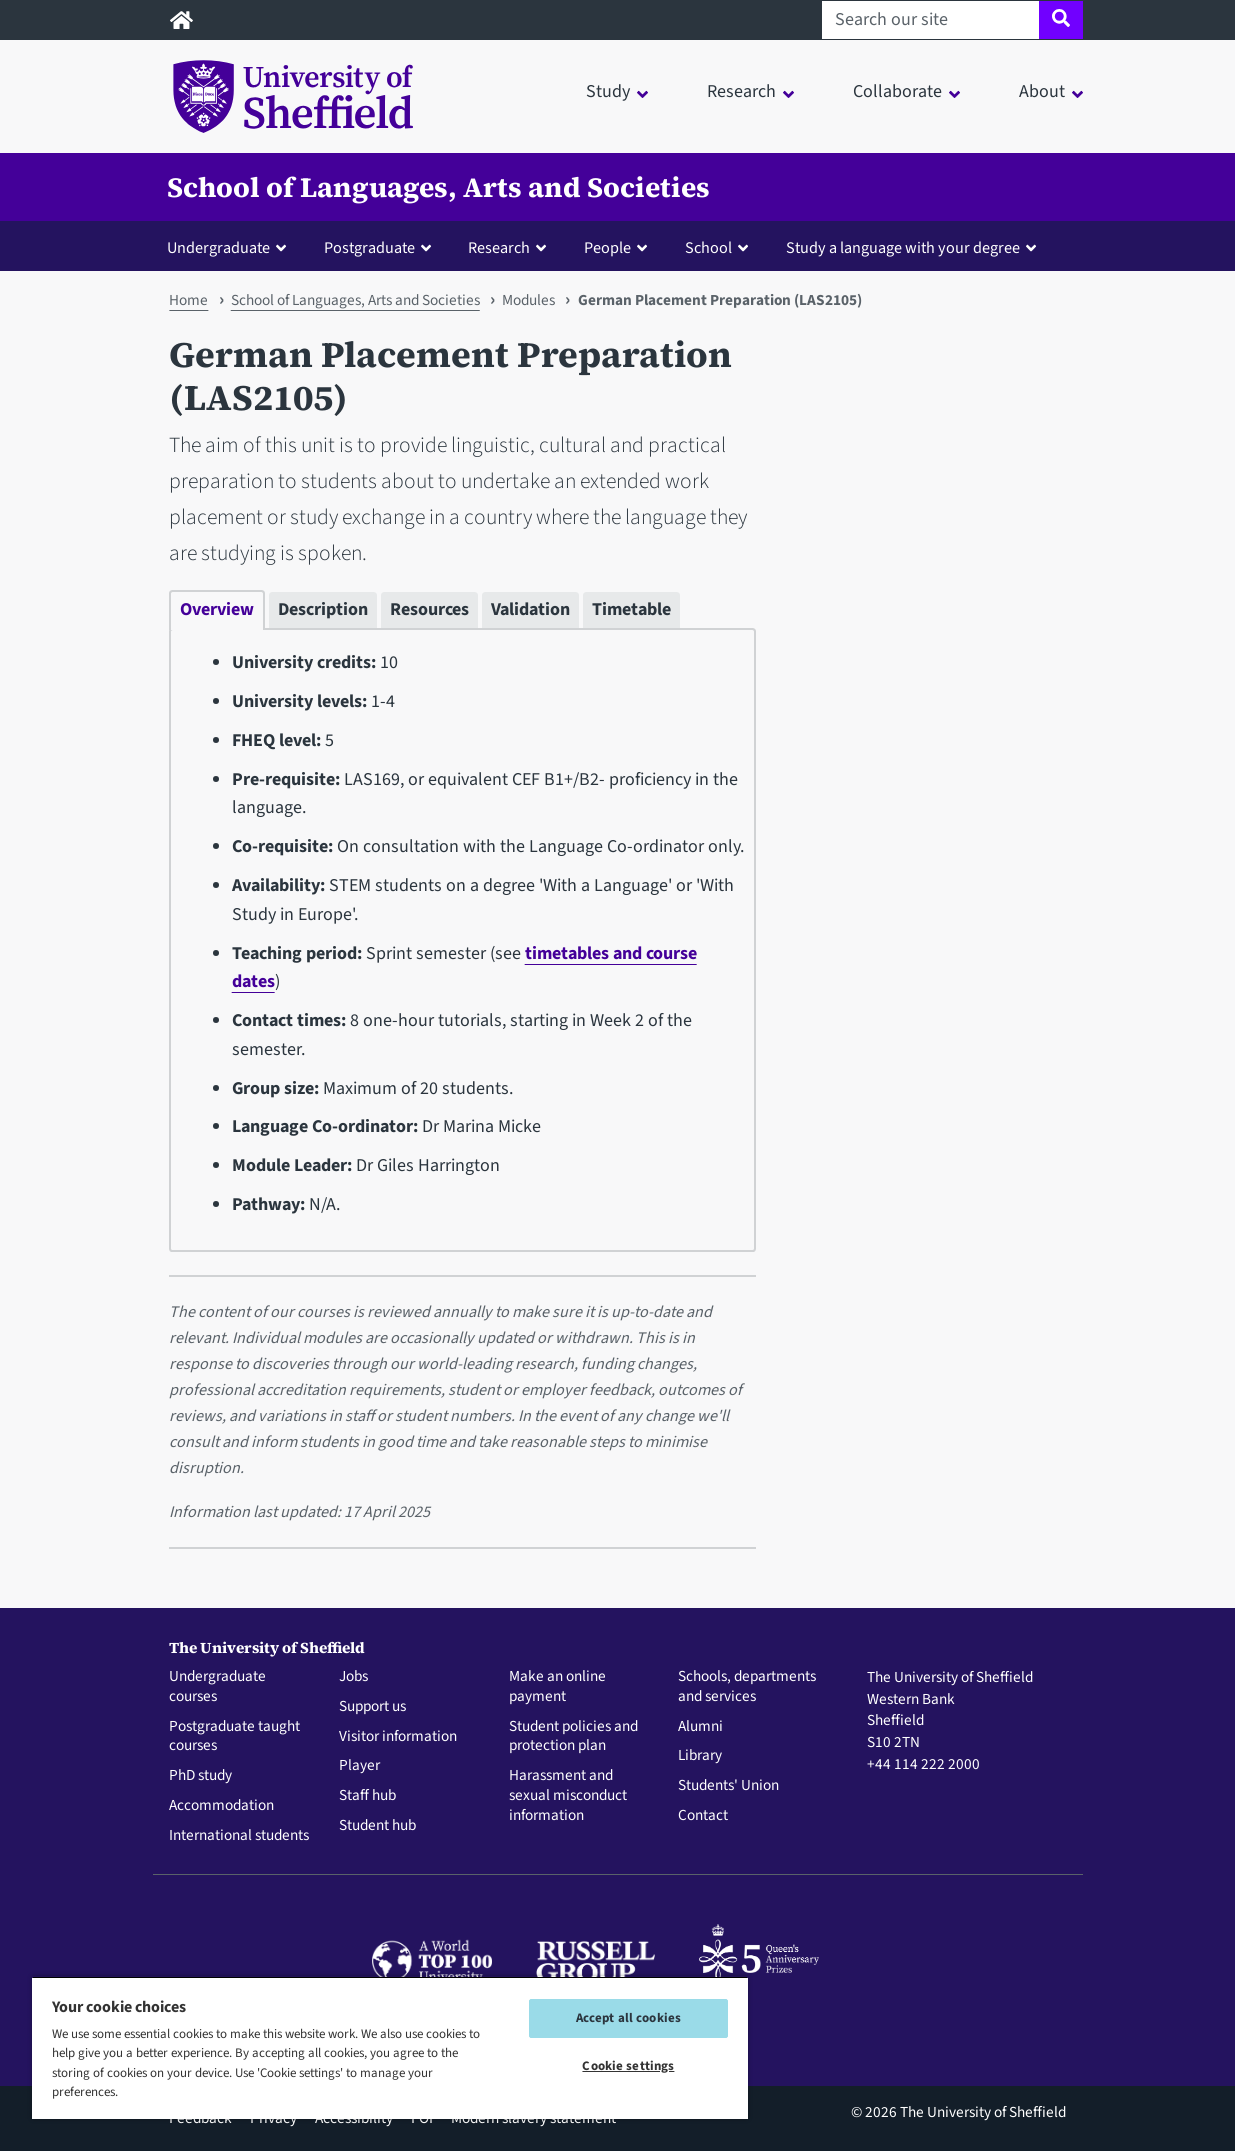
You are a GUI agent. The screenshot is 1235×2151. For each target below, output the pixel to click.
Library (700, 1756)
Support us (372, 1707)
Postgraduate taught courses (234, 1737)
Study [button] (608, 91)
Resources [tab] (429, 609)
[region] (390, 2047)
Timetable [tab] (631, 609)
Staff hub (367, 1796)
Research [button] (741, 91)
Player (359, 1766)
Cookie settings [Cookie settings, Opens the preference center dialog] (628, 2066)
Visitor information (398, 1737)
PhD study (200, 1776)
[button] (231, 247)
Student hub (377, 1826)
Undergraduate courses (217, 1687)
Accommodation (221, 1806)
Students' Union (728, 1786)
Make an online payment (557, 1687)
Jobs (353, 1677)
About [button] (1042, 91)
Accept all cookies (628, 2018)
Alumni (700, 1727)
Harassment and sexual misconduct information (568, 1795)
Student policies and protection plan (573, 1737)
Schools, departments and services (747, 1687)
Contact (703, 1816)
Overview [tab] (217, 609)
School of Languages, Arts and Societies (438, 187)
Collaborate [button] (897, 91)
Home (188, 300)
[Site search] (1060, 20)
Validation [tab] (530, 609)
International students (239, 1836)
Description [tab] (323, 609)
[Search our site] (930, 20)
